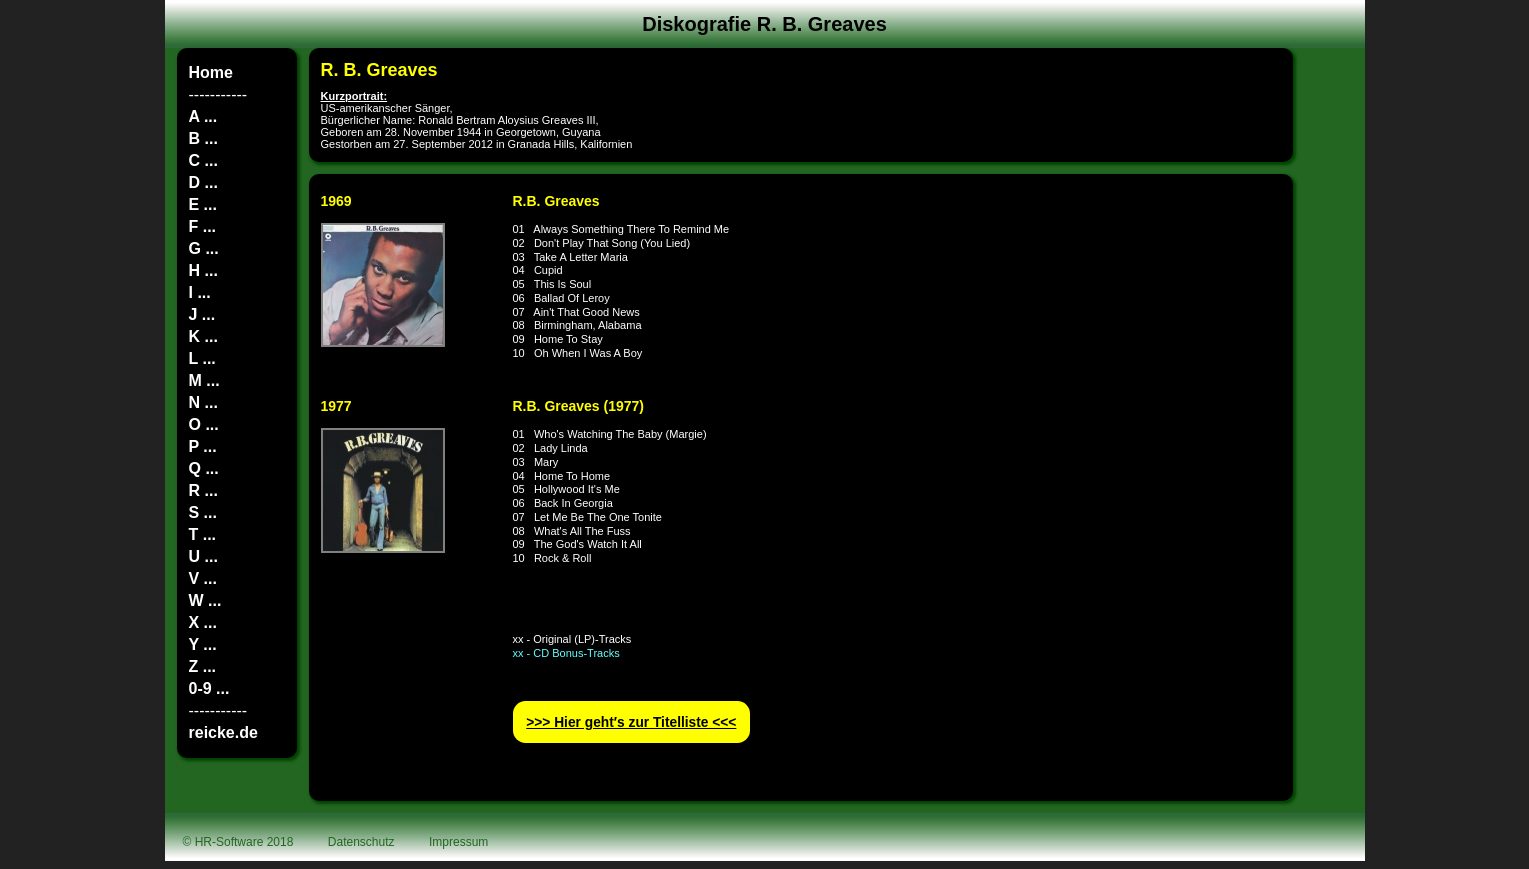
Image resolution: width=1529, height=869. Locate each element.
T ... (203, 534)
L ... (202, 358)
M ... (204, 380)
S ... (203, 512)
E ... (203, 204)
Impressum (458, 842)
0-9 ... (209, 688)
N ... (203, 402)
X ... (203, 622)
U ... (203, 556)
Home (211, 72)
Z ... (203, 666)
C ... (203, 160)
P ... (203, 446)
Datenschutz (361, 842)
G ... (204, 248)
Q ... (204, 468)
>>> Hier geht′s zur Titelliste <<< (631, 722)
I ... (200, 292)
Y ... (203, 644)
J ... (202, 314)
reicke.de (223, 732)
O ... (204, 424)
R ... (203, 490)
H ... (203, 270)
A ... (203, 116)
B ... (203, 138)
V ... (203, 578)
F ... (203, 226)
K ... (203, 336)
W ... (205, 600)
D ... (203, 182)
